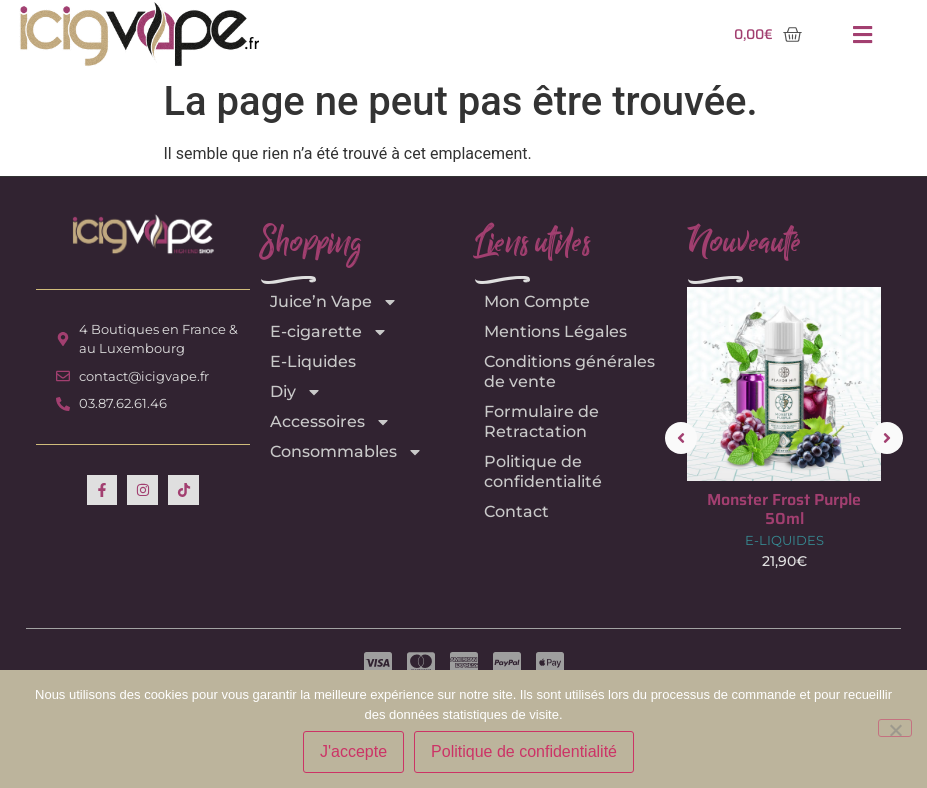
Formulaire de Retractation (541, 421)
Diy (296, 392)
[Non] (895, 728)
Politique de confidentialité (543, 471)
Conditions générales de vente (569, 371)
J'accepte (353, 751)
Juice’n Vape (334, 302)
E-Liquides (313, 361)
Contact (516, 511)
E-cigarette (329, 332)
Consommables (346, 452)
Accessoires (330, 422)
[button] (862, 34)
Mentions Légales (555, 331)
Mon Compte (537, 301)
